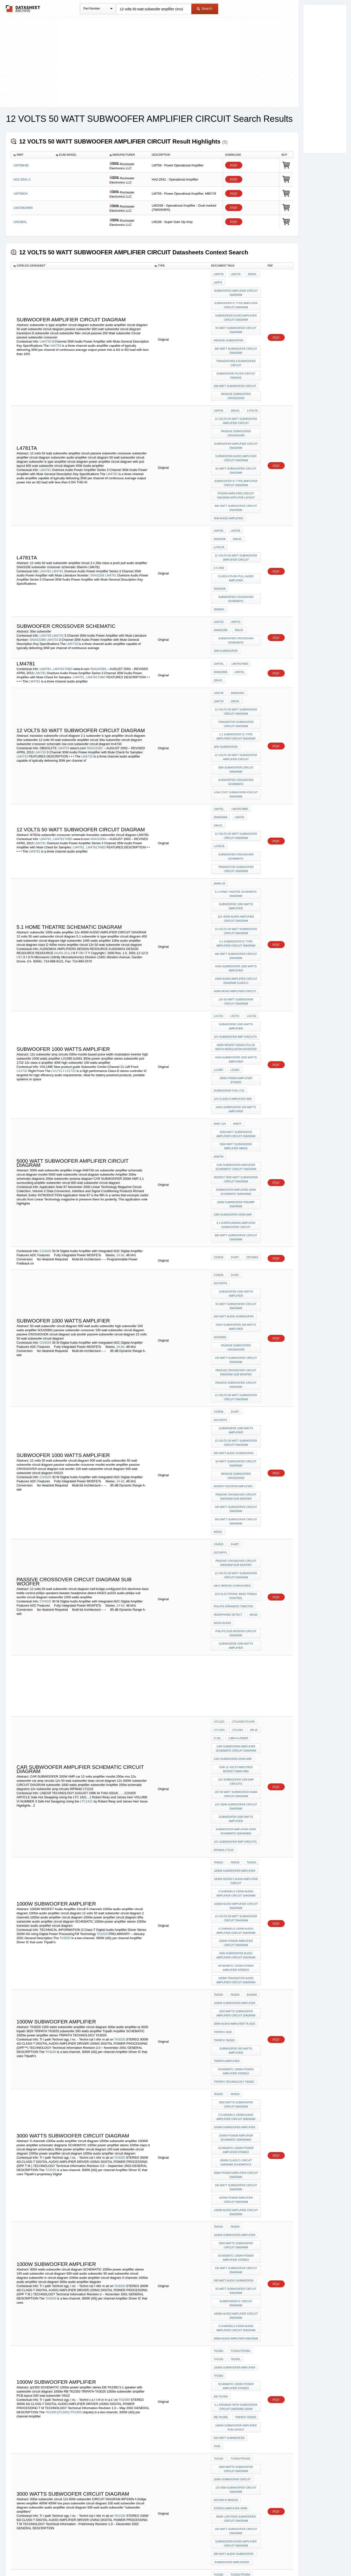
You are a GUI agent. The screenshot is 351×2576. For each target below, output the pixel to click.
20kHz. (249, 274)
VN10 (254, 2081)
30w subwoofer (226, 586)
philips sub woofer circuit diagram (236, 1397)
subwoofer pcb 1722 (229, 954)
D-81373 (240, 2305)
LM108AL (20, 222)
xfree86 (220, 2428)
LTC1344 (236, 1488)
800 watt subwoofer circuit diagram (236, 338)
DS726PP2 (250, 1224)
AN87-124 (220, 982)
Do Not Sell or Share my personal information (173, 2559)
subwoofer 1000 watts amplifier (236, 801)
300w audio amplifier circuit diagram (236, 2281)
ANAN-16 (61, 842)
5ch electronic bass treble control (236, 1366)
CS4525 (45, 1091)
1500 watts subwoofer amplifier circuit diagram (236, 1729)
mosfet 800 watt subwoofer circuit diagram (236, 2367)
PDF (234, 165)
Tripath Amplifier (227, 1762)
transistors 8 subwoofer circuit (236, 349)
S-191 (217, 1495)
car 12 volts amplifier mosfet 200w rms (236, 1521)
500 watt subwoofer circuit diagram (236, 1310)
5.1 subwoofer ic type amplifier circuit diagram (236, 833)
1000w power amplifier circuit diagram (236, 1669)
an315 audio (222, 1388)
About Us (266, 2559)
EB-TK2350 (221, 2046)
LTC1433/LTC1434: (242, 1482)
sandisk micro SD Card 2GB (234, 2434)
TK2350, (234, 2016)
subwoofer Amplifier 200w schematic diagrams (236, 1040)
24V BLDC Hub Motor (229, 2441)
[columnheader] (32, 155)
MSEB (235, 2428)
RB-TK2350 (221, 2063)
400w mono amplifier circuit (235, 874)
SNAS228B (37, 577)
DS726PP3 (250, 1114)
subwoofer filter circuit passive (236, 360)
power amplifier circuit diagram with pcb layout (236, 463)
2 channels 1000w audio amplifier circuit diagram (236, 1658)
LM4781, (46, 603)
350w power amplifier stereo (236, 947)
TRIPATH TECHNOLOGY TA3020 (234, 1779)
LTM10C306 (221, 2465)
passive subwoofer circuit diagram (236, 1201)
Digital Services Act (222, 2559)
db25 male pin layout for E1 (234, 2471)
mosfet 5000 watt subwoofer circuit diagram (236, 1029)
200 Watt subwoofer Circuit (235, 368)
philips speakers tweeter (233, 1375)
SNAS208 (97, 527)
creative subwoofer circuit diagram (236, 2356)
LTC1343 (219, 1488)
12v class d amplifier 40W (233, 960)
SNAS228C (95, 673)
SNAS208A (98, 603)
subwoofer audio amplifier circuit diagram (236, 310)
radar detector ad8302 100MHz (236, 2384)
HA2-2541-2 (21, 179)
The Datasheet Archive (23, 8)
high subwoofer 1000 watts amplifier (236, 854)
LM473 (218, 280)
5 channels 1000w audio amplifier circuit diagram (236, 1626)
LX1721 (56, 940)
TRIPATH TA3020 (248, 1744)
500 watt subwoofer (229, 2081)
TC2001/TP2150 (239, 2091)
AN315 (218, 1319)
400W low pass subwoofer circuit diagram (236, 2141)
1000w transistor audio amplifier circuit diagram (236, 1701)
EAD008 (249, 1714)
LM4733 (45, 331)
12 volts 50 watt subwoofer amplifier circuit (236, 398)
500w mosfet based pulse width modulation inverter (236, 921)
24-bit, (120, 1095)
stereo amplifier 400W (230, 2133)
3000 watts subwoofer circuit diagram (236, 1798)
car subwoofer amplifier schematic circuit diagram (236, 1018)
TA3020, (249, 1600)
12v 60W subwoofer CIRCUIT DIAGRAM (236, 2117)
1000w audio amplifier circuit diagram (236, 1637)
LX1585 (218, 940)
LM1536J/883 (23, 208)
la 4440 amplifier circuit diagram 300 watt (236, 2313)
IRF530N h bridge (226, 2126)
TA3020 (102, 1663)
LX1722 (22, 940)
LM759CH (20, 193)
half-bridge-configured (232, 1358)
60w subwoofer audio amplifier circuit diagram (236, 1680)
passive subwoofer (228, 330)
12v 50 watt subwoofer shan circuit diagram (236, 1542)
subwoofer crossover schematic (236, 543)
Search (204, 8)
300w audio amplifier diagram (236, 1998)
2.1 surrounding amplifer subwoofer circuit (236, 1068)
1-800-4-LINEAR (237, 1495)
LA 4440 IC (220, 2393)
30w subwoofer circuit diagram (236, 691)
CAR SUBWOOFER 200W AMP (233, 1059)
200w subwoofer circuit (232, 2109)
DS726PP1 (250, 1330)
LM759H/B (20, 165)
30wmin (219, 551)
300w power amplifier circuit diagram (236, 1859)
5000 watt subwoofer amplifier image (236, 1001)
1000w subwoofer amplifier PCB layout (236, 2072)
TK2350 (124, 2046)
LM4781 (45, 441)
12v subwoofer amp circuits (235, 912)
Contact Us (248, 2559)
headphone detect (228, 1381)
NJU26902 (220, 1160)
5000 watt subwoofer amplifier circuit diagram (236, 990)
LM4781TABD (63, 603)
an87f (236, 982)
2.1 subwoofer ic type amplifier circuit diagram (236, 663)
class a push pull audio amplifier (236, 525)
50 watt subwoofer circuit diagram (236, 321)
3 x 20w (219, 517)
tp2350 (218, 2029)
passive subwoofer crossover (236, 377)
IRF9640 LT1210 (224, 1590)
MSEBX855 (133, 2447)
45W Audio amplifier (228, 482)
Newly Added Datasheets (95, 2559)
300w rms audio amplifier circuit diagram (236, 2292)
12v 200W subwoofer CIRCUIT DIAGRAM (236, 1553)
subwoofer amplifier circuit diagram (236, 289)
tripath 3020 (223, 1744)
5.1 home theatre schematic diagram (236, 790)
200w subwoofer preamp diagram (236, 1050)
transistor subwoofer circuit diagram (236, 652)
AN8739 (219, 1010)
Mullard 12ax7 (224, 2376)
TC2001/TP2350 (69, 2058)
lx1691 (233, 940)
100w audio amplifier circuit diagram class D (236, 865)
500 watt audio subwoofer (234, 1142)
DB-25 (251, 1488)
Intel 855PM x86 (225, 2478)
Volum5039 (221, 2305)
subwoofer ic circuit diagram (236, 1968)
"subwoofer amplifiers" (232, 2178)
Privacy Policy (127, 2559)
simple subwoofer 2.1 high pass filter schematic (236, 2215)
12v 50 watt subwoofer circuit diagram (236, 882)
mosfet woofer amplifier (233, 1280)
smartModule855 (112, 2447)
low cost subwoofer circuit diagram (236, 713)
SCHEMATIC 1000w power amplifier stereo (236, 1691)
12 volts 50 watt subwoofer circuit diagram (236, 642)
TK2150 (218, 2016)
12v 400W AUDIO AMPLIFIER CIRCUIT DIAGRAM (236, 811)
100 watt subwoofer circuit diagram (236, 1179)
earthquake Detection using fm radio (236, 2324)
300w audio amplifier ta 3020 (234, 1738)
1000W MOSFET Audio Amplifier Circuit (236, 1615)
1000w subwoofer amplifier (234, 1607)
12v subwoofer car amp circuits (236, 1531)
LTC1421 (86, 1551)
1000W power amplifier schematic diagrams (236, 1826)
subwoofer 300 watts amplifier (236, 1753)
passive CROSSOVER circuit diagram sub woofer (236, 1190)
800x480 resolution (228, 2447)
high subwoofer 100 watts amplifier (236, 969)
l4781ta (250, 390)
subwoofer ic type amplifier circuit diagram (236, 300)
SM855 (238, 2421)
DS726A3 (250, 1097)
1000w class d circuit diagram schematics (236, 1848)
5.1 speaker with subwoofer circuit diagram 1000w (236, 2055)
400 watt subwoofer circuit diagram (236, 844)
